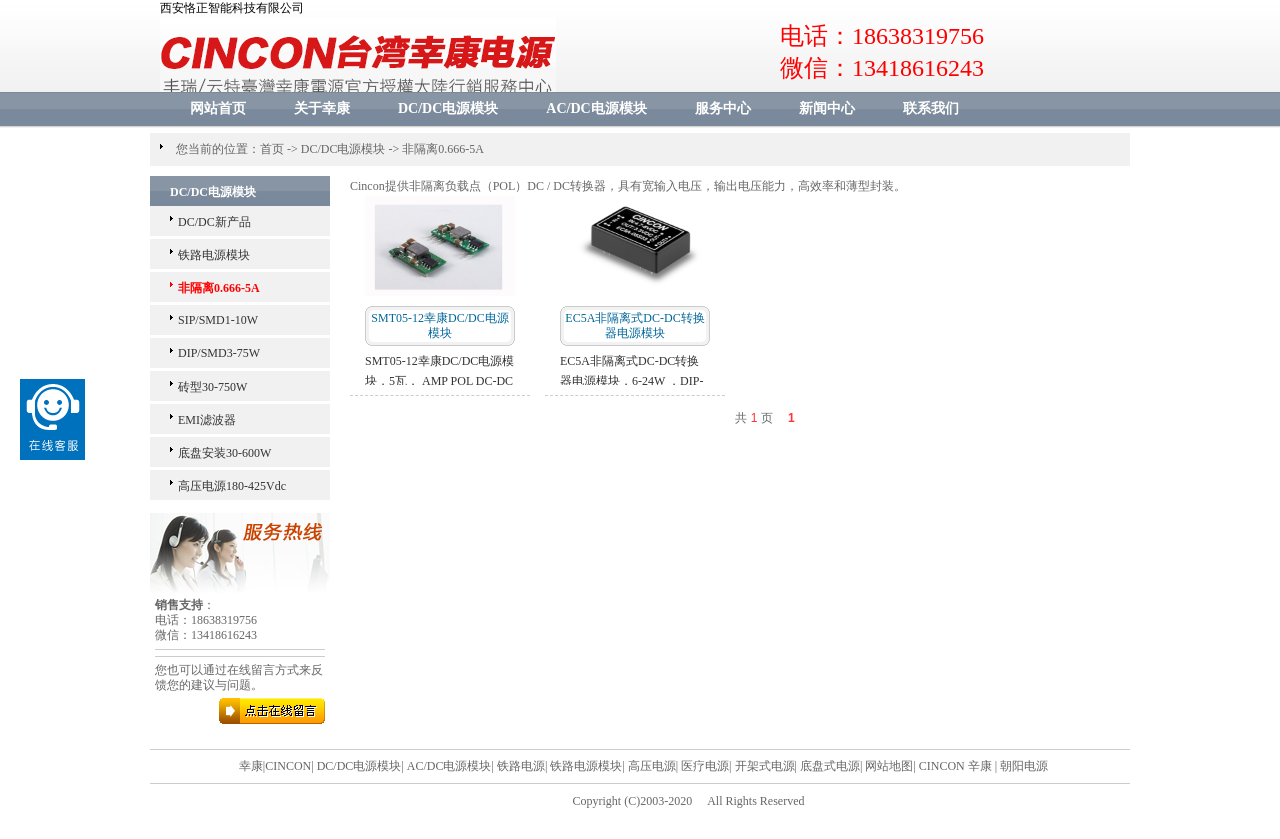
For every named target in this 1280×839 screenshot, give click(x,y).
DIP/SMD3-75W (219, 353)
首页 (272, 149)
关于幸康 (322, 108)
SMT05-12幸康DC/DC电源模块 (439, 325)
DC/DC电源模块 (448, 108)
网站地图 (889, 766)
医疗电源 (705, 766)
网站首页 (218, 108)
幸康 (251, 766)
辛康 (980, 766)
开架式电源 (765, 766)
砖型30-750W (212, 387)
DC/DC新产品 (214, 222)
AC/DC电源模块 (596, 108)
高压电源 (652, 766)
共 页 (753, 418)
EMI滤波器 (207, 420)
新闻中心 (827, 108)
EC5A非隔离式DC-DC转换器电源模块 (634, 325)
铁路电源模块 (214, 255)
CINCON (288, 766)
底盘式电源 (830, 766)
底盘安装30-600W (224, 453)
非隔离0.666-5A (443, 149)
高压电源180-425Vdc (232, 486)
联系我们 (931, 108)
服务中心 (723, 108)
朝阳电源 (1024, 766)
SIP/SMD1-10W (218, 320)
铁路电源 (521, 766)
